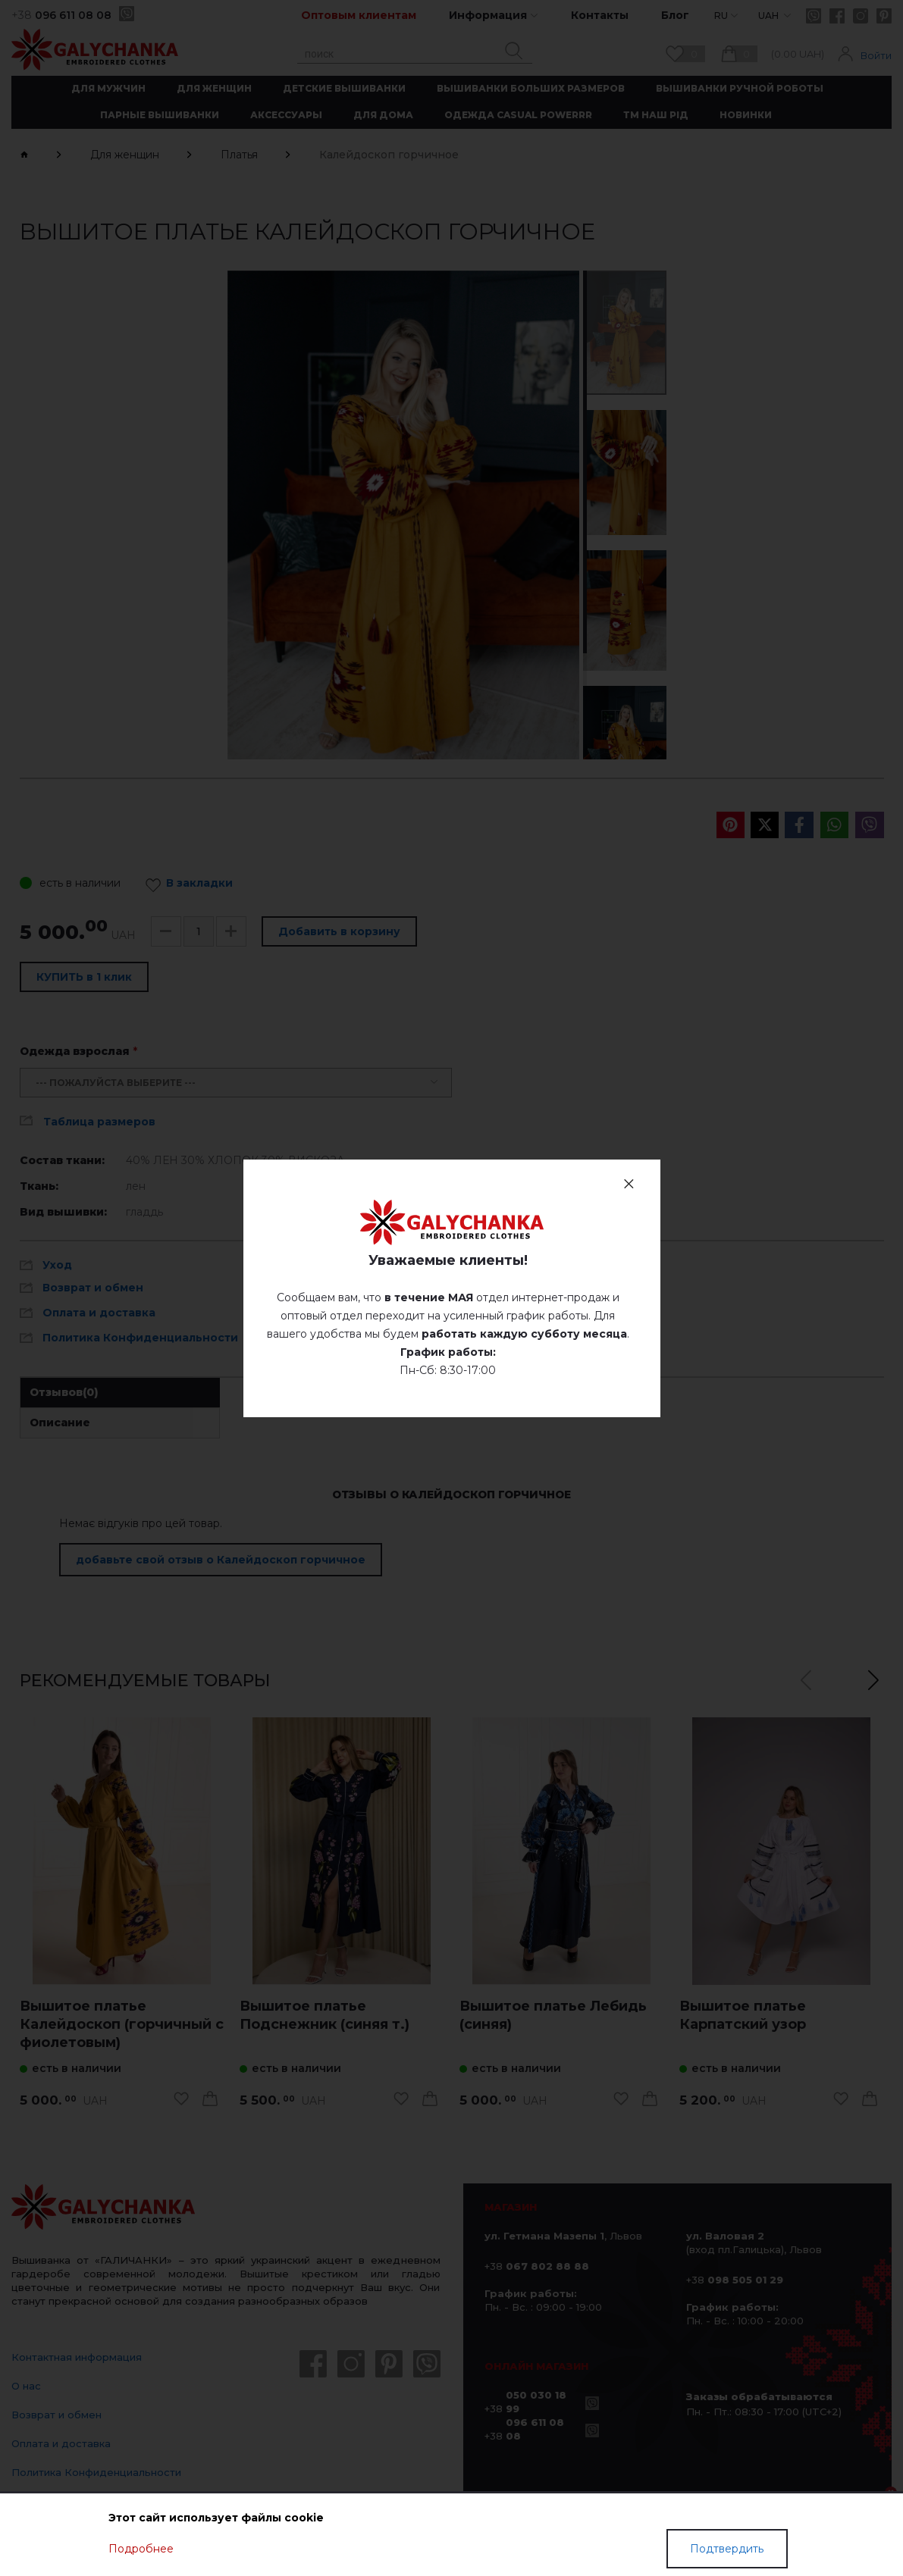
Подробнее (141, 2549)
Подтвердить (726, 2549)
